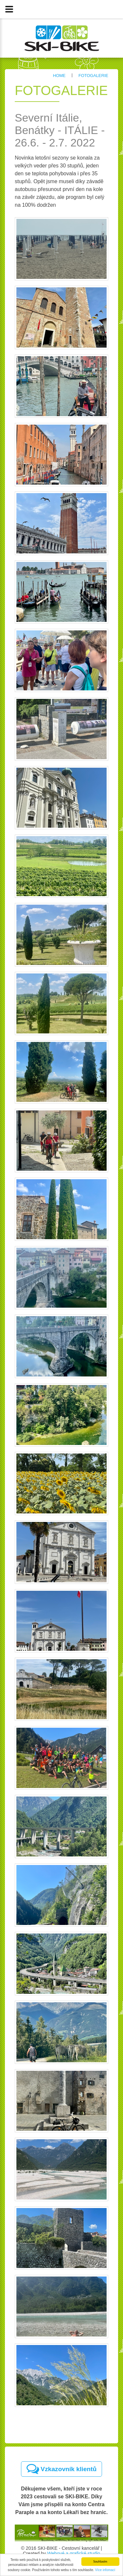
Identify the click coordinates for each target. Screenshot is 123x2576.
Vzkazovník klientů (62, 2469)
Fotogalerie (93, 75)
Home (59, 75)
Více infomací (105, 2570)
